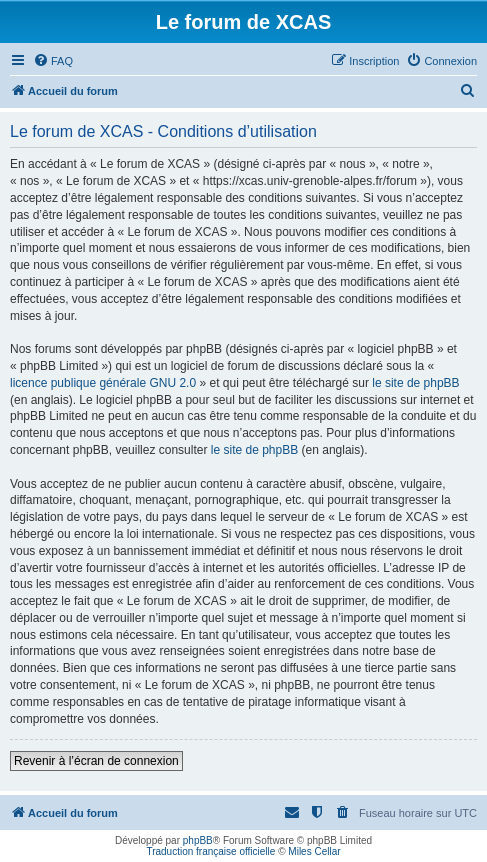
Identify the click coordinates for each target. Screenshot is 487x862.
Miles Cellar (314, 851)
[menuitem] (53, 61)
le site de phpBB (415, 383)
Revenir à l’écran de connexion (96, 761)
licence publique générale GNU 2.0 (103, 383)
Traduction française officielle (210, 851)
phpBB (198, 840)
